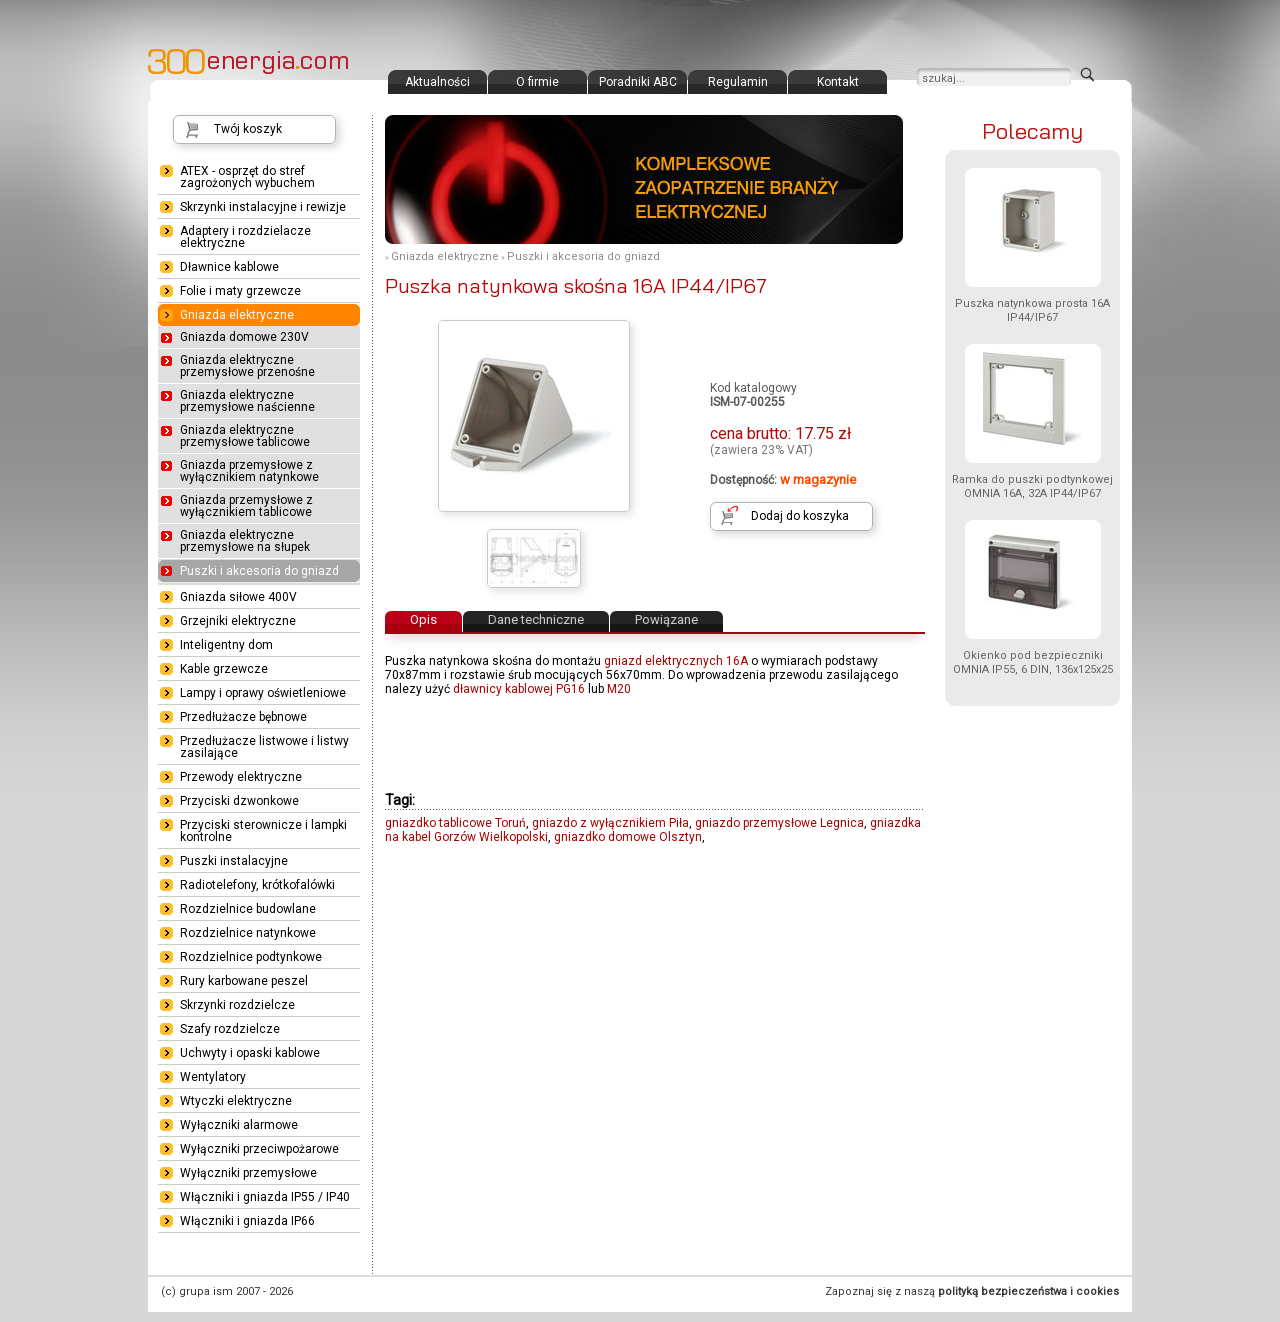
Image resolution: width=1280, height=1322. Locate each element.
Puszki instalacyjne (234, 861)
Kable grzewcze (224, 669)
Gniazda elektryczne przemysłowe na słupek (245, 541)
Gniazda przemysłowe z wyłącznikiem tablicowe (246, 506)
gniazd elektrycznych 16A (676, 661)
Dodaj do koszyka (800, 516)
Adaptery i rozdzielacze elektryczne (245, 237)
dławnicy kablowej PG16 (519, 689)
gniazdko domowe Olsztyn (628, 837)
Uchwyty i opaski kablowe (250, 1053)
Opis (423, 619)
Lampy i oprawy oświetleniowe (263, 693)
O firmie (537, 82)
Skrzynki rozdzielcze (237, 1005)
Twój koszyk (248, 129)
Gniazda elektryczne (445, 256)
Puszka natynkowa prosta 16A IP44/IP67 (1032, 310)
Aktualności (437, 82)
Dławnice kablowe (229, 267)
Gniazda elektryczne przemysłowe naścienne (247, 401)
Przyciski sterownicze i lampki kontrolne (263, 831)
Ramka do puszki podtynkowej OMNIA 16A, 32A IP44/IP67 (1032, 486)
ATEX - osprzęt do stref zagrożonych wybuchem (247, 177)
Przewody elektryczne (241, 777)
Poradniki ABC (638, 82)
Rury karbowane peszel (244, 981)
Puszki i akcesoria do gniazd (583, 256)
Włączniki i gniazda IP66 (247, 1221)
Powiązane (666, 619)
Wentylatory (213, 1077)
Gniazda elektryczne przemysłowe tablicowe (245, 436)
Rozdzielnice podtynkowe (251, 957)
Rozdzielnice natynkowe (248, 933)
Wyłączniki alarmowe (239, 1125)
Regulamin (738, 82)
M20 (619, 689)
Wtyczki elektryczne (236, 1101)
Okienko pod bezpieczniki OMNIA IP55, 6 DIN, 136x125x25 (1033, 662)
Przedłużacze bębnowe (243, 717)
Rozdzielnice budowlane (248, 909)
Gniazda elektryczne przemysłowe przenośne (247, 366)
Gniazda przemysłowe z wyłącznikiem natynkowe (249, 471)
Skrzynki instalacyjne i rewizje (263, 207)
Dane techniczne (536, 619)
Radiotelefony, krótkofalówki (257, 885)
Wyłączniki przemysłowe (248, 1173)
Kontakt (838, 82)
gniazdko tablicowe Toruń (455, 823)
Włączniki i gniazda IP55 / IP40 (265, 1197)
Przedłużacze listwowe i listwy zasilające (264, 747)
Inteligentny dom (226, 645)
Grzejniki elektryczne (238, 621)
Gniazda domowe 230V (244, 337)
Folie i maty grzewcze (240, 291)
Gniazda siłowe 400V (238, 597)
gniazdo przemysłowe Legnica (779, 823)
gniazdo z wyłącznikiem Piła (610, 823)
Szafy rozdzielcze (230, 1029)
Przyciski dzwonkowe (239, 801)
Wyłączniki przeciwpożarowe (259, 1149)
